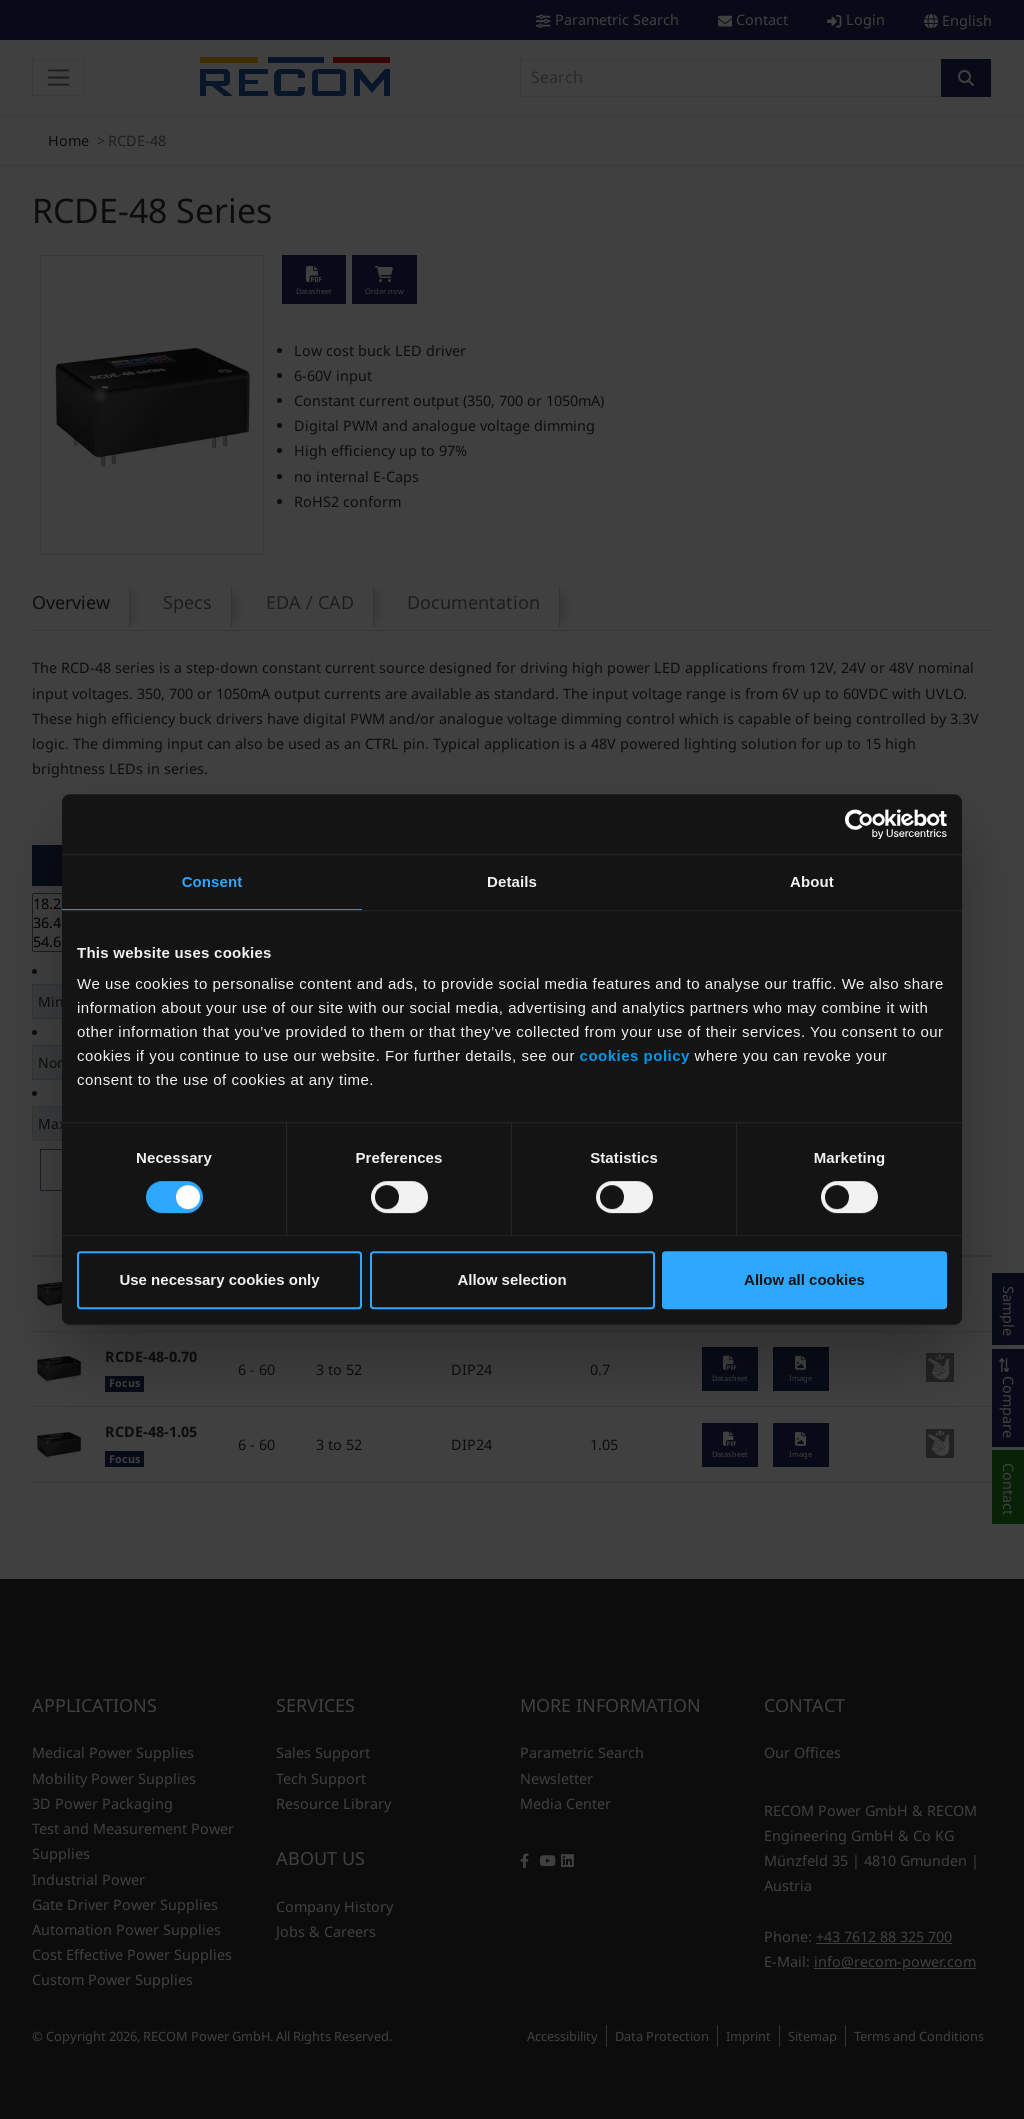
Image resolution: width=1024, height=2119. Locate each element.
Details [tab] (512, 881)
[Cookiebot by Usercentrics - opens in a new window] (859, 824)
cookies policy (635, 1055)
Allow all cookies (804, 1279)
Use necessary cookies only (219, 1279)
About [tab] (812, 881)
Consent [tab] (212, 881)
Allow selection (511, 1279)
